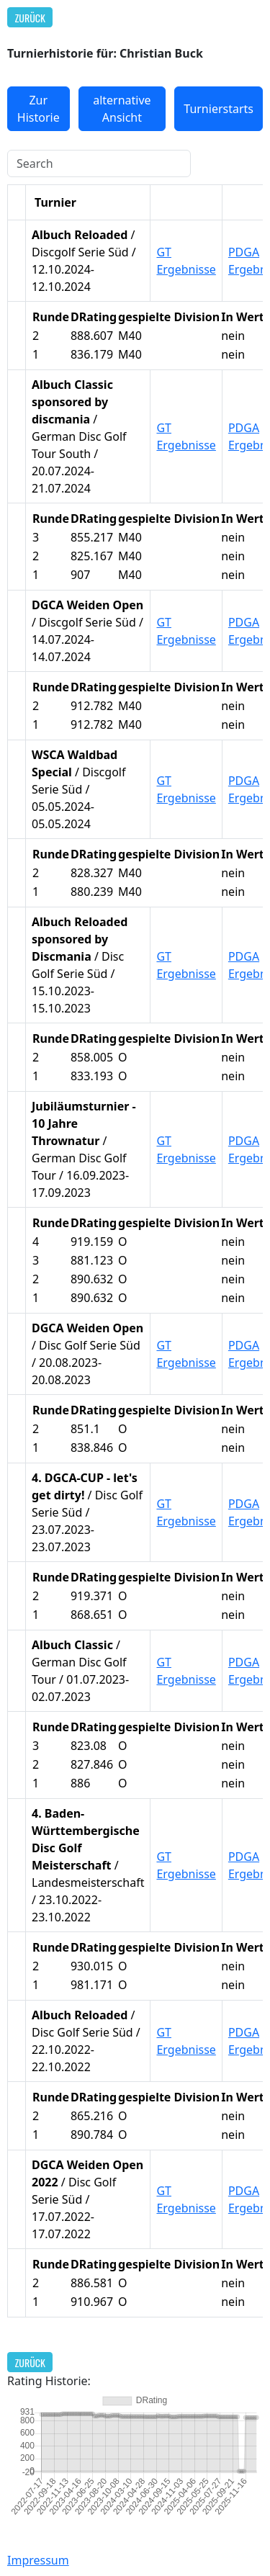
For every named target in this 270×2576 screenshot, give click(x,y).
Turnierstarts (218, 109)
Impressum (38, 2560)
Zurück (30, 17)
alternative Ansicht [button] (121, 108)
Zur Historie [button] (38, 108)
